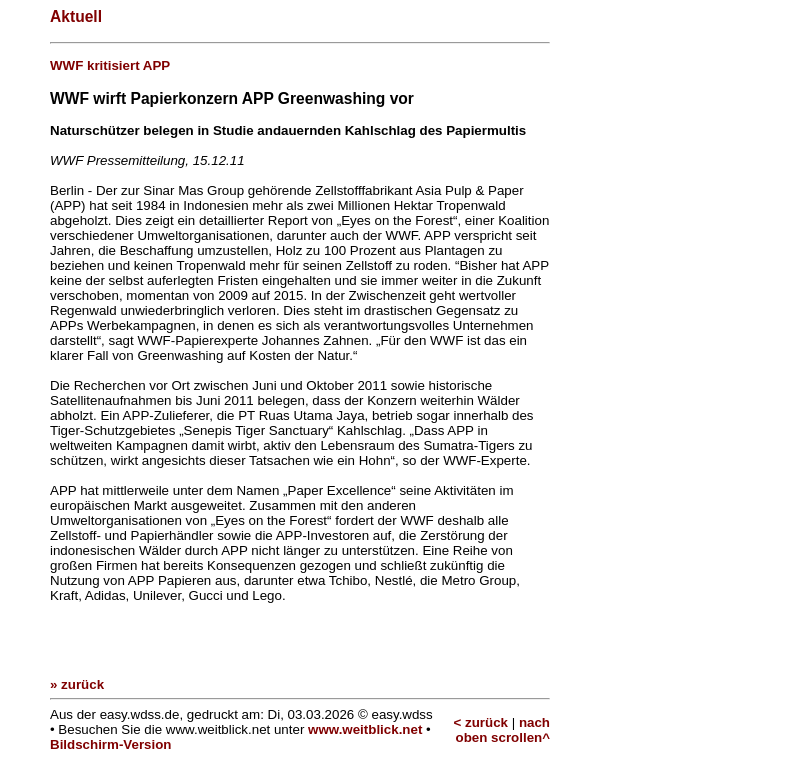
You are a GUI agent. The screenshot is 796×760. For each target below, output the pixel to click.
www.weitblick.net (365, 729)
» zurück (77, 684)
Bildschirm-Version (110, 744)
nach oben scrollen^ (503, 730)
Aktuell (76, 16)
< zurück (481, 722)
